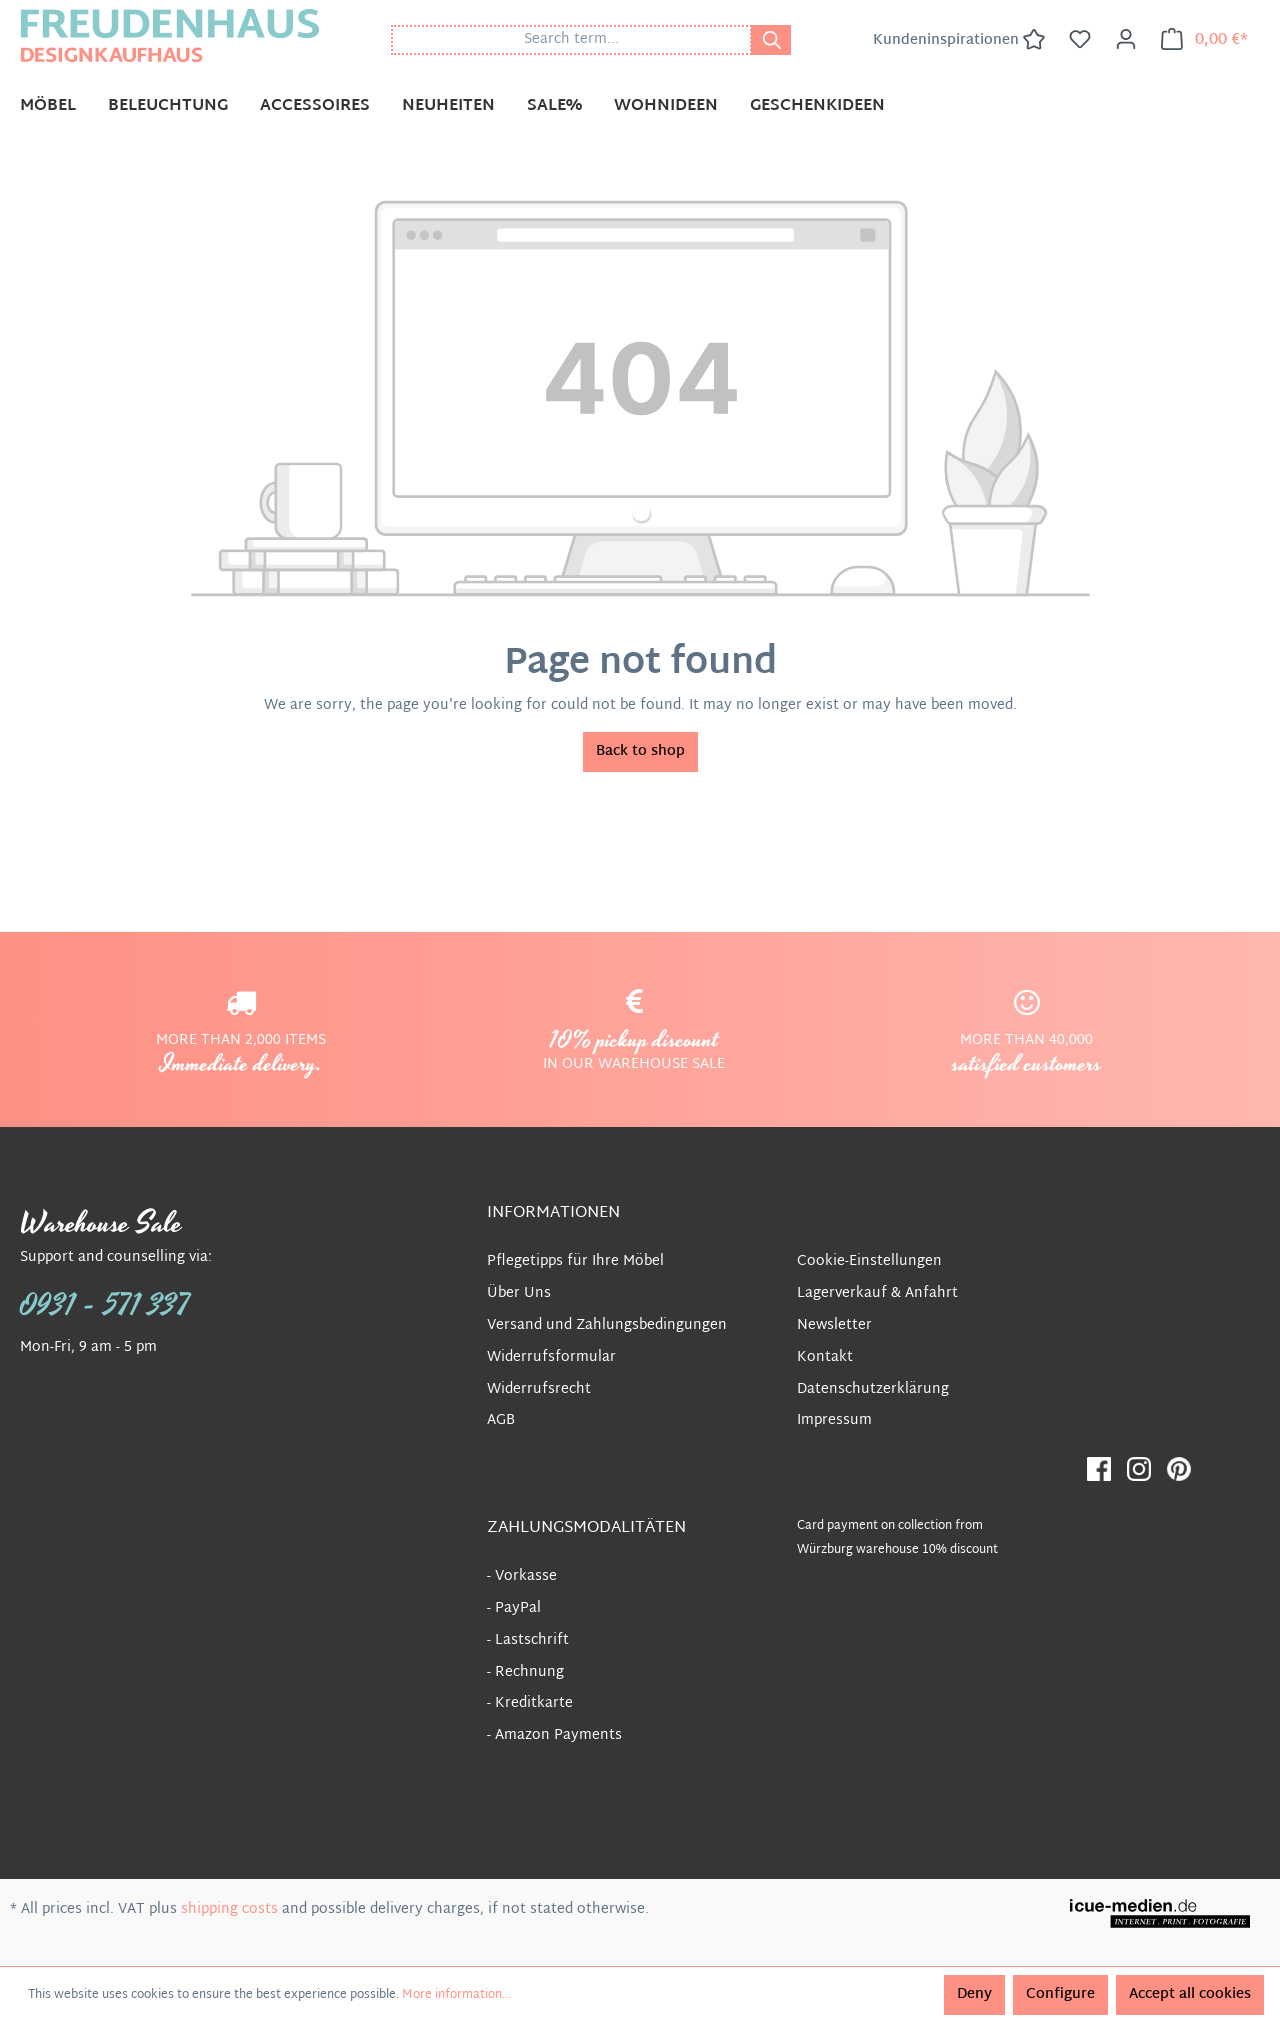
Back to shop (640, 751)
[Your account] (1126, 40)
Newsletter (834, 1325)
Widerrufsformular (551, 1357)
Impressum (834, 1420)
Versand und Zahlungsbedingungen (607, 1325)
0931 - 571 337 (105, 1306)
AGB (501, 1420)
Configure (1060, 1994)
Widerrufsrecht (539, 1389)
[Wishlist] (1080, 40)
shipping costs (229, 1909)
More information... (456, 1995)
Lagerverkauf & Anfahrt (877, 1293)
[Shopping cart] (1204, 40)
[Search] (771, 40)
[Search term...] (571, 40)
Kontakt (825, 1357)
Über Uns (519, 1293)
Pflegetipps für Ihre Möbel (575, 1261)
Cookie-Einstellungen (869, 1261)
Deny (974, 1994)
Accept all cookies (1190, 1994)
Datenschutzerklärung (873, 1389)
